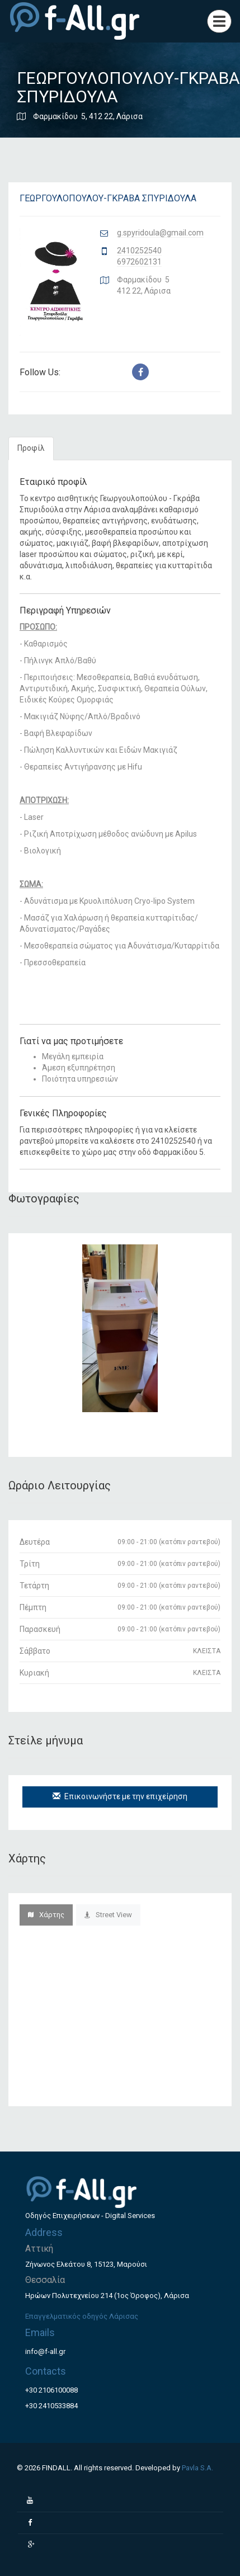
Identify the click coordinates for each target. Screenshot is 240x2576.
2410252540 (139, 250)
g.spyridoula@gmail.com (160, 232)
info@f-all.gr (45, 2351)
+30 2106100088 (51, 2390)
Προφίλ (31, 448)
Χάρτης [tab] (46, 1914)
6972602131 (139, 261)
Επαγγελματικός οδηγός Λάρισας (81, 2316)
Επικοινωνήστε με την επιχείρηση (120, 1796)
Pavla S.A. (197, 2468)
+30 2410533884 (51, 2406)
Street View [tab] (108, 1914)
